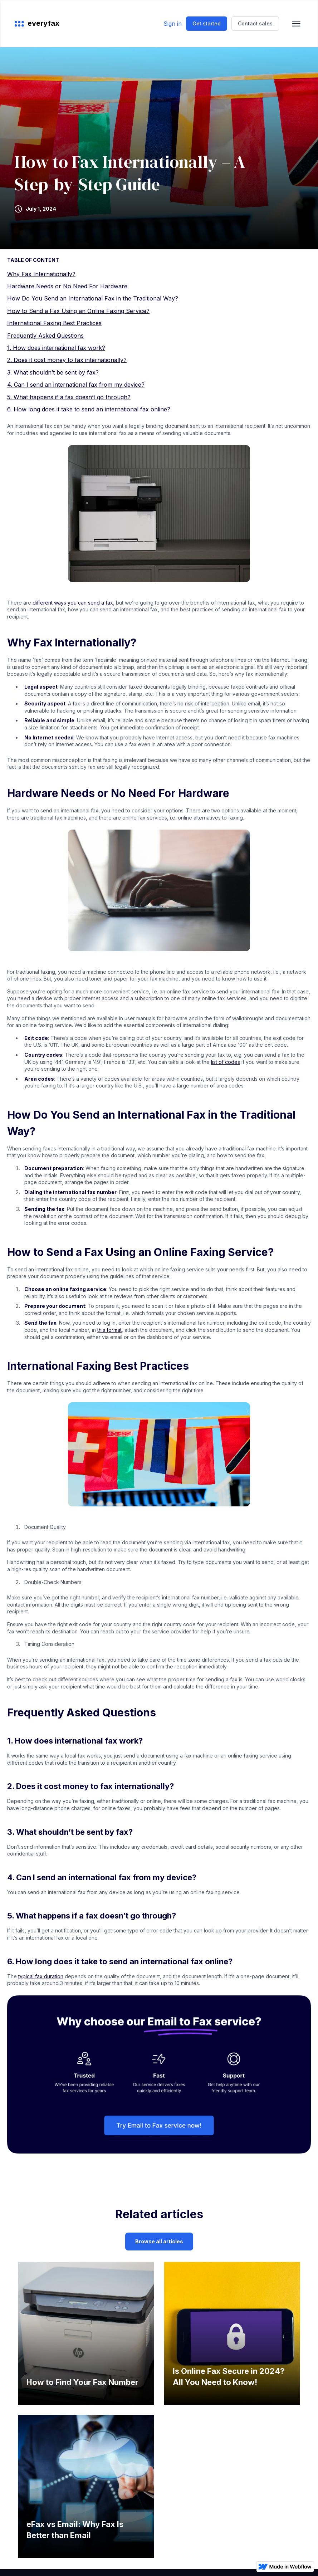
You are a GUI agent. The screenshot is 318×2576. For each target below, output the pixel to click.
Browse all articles (159, 2241)
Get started (206, 23)
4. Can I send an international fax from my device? (76, 384)
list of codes (225, 1062)
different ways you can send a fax (73, 603)
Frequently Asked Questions (45, 335)
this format (109, 1330)
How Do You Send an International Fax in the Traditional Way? (92, 298)
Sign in (172, 23)
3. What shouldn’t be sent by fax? (53, 372)
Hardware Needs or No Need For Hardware (67, 286)
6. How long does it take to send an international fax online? (88, 409)
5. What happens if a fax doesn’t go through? (69, 397)
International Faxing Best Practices (54, 323)
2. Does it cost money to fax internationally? (67, 359)
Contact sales (255, 23)
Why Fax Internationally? (41, 274)
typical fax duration (40, 1976)
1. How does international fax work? (56, 347)
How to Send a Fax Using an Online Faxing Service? (78, 310)
